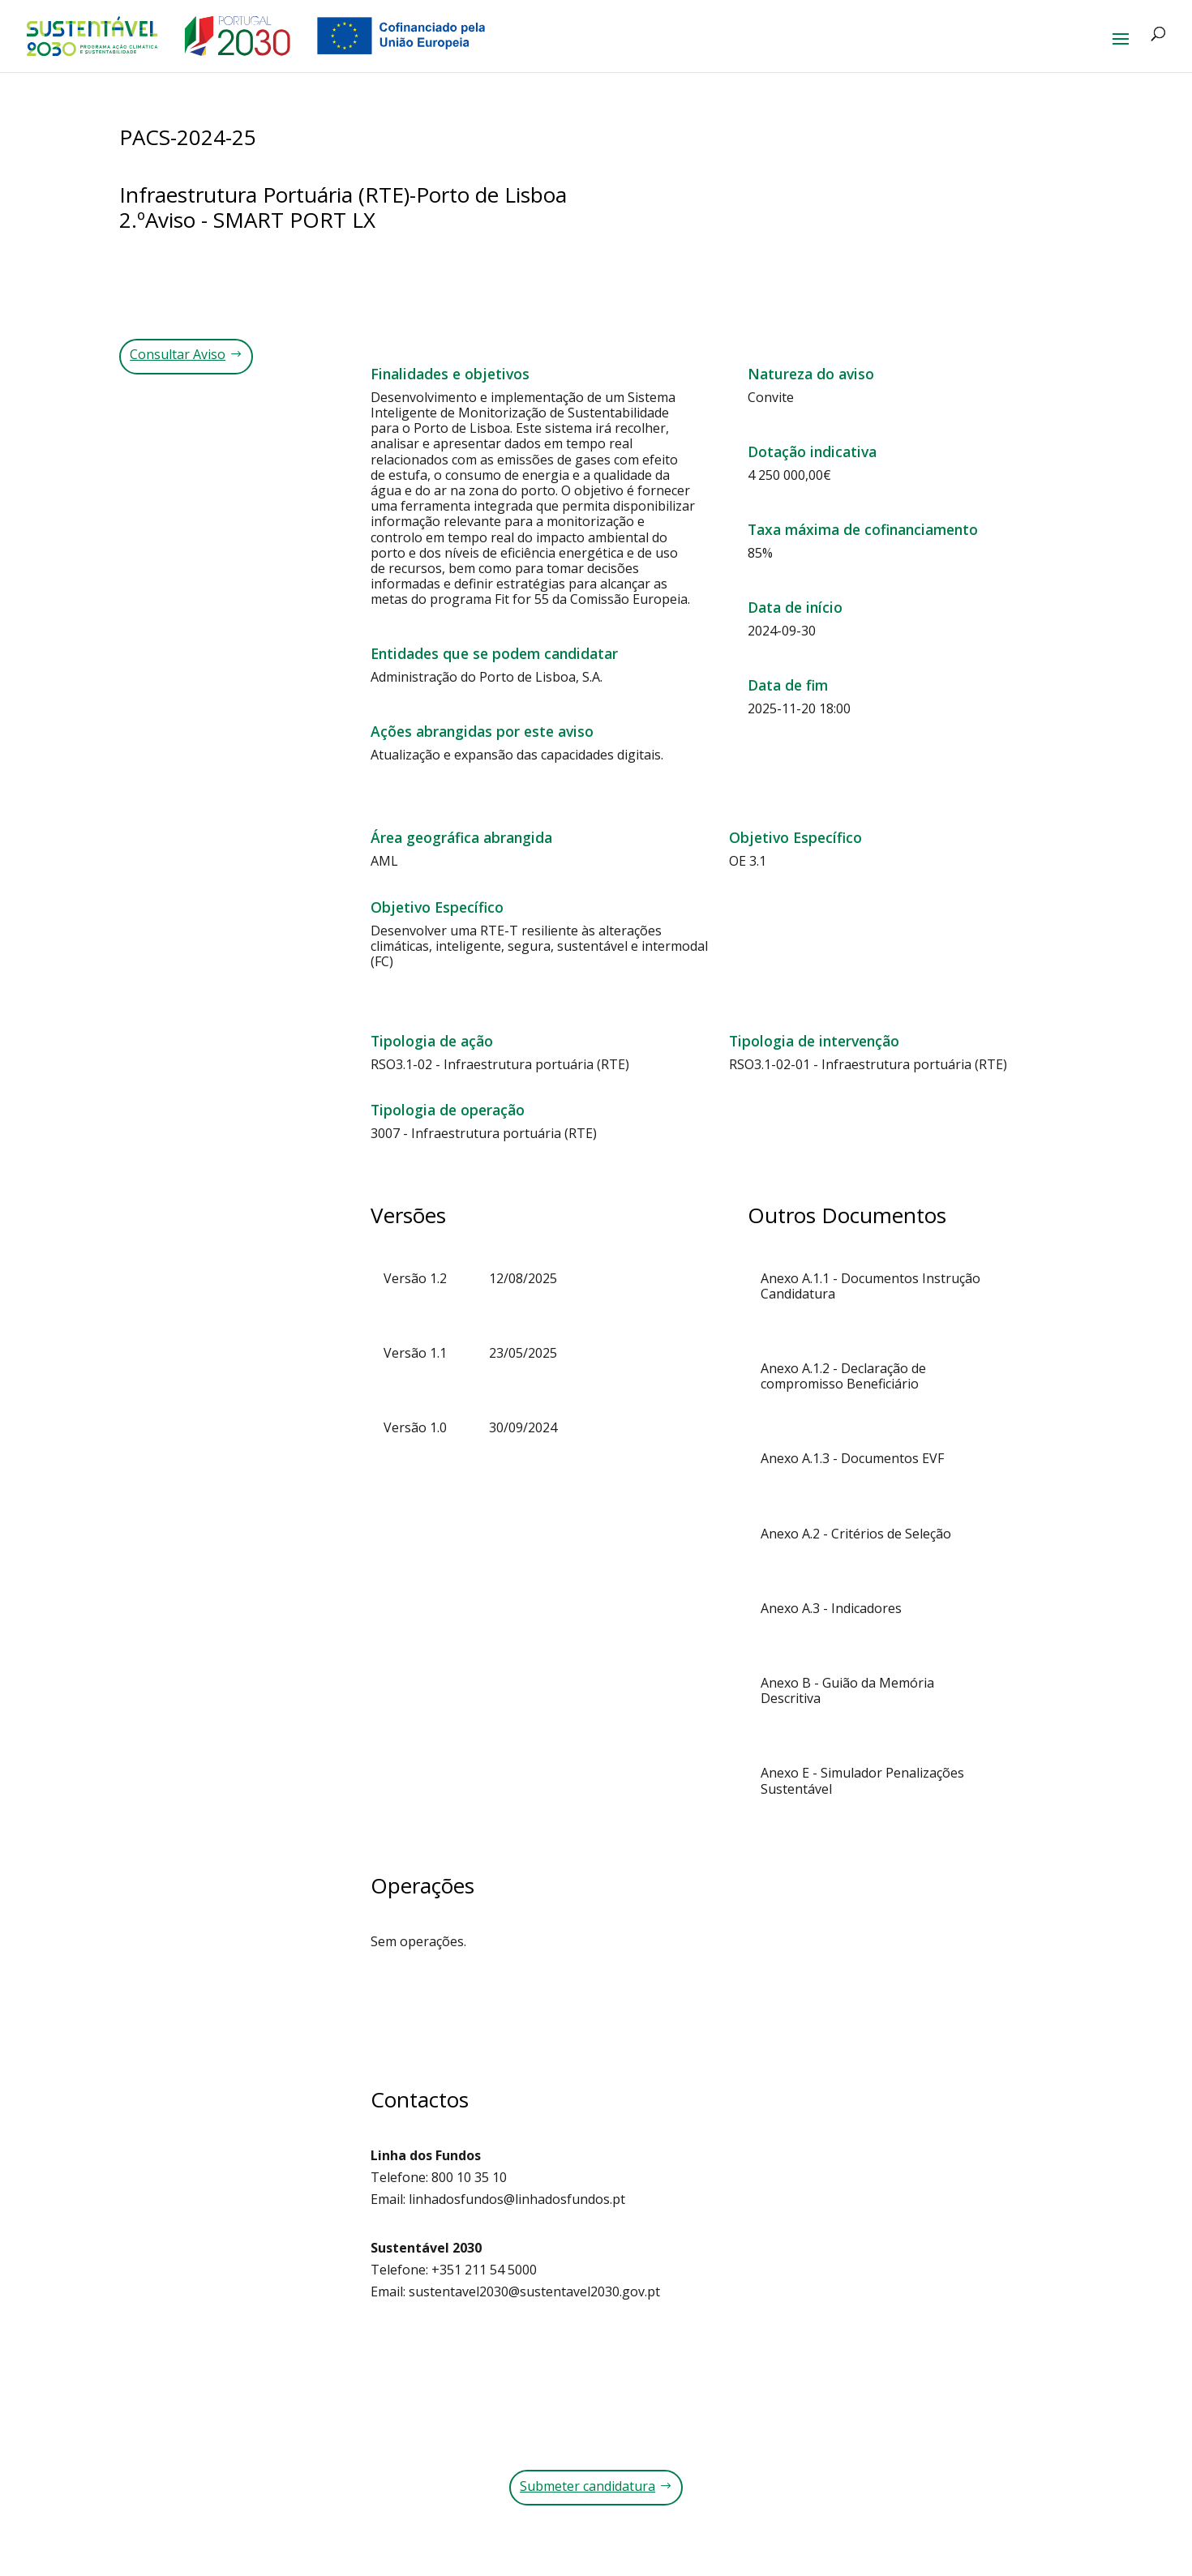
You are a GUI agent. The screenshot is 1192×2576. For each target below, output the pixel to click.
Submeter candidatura (587, 2486)
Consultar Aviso (177, 354)
